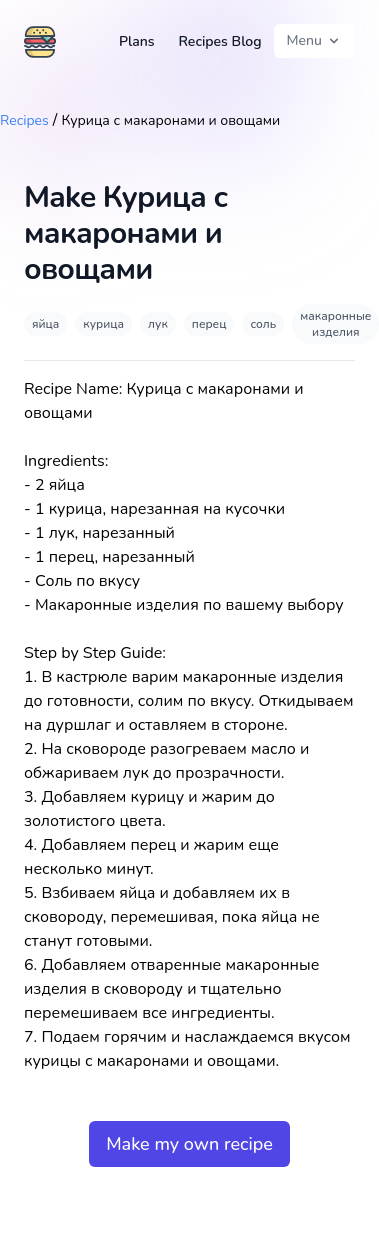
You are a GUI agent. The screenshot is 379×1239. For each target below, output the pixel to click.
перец (209, 324)
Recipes (24, 120)
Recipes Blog (220, 41)
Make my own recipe (189, 1144)
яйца (45, 324)
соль (263, 324)
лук (158, 324)
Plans (137, 41)
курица (103, 324)
